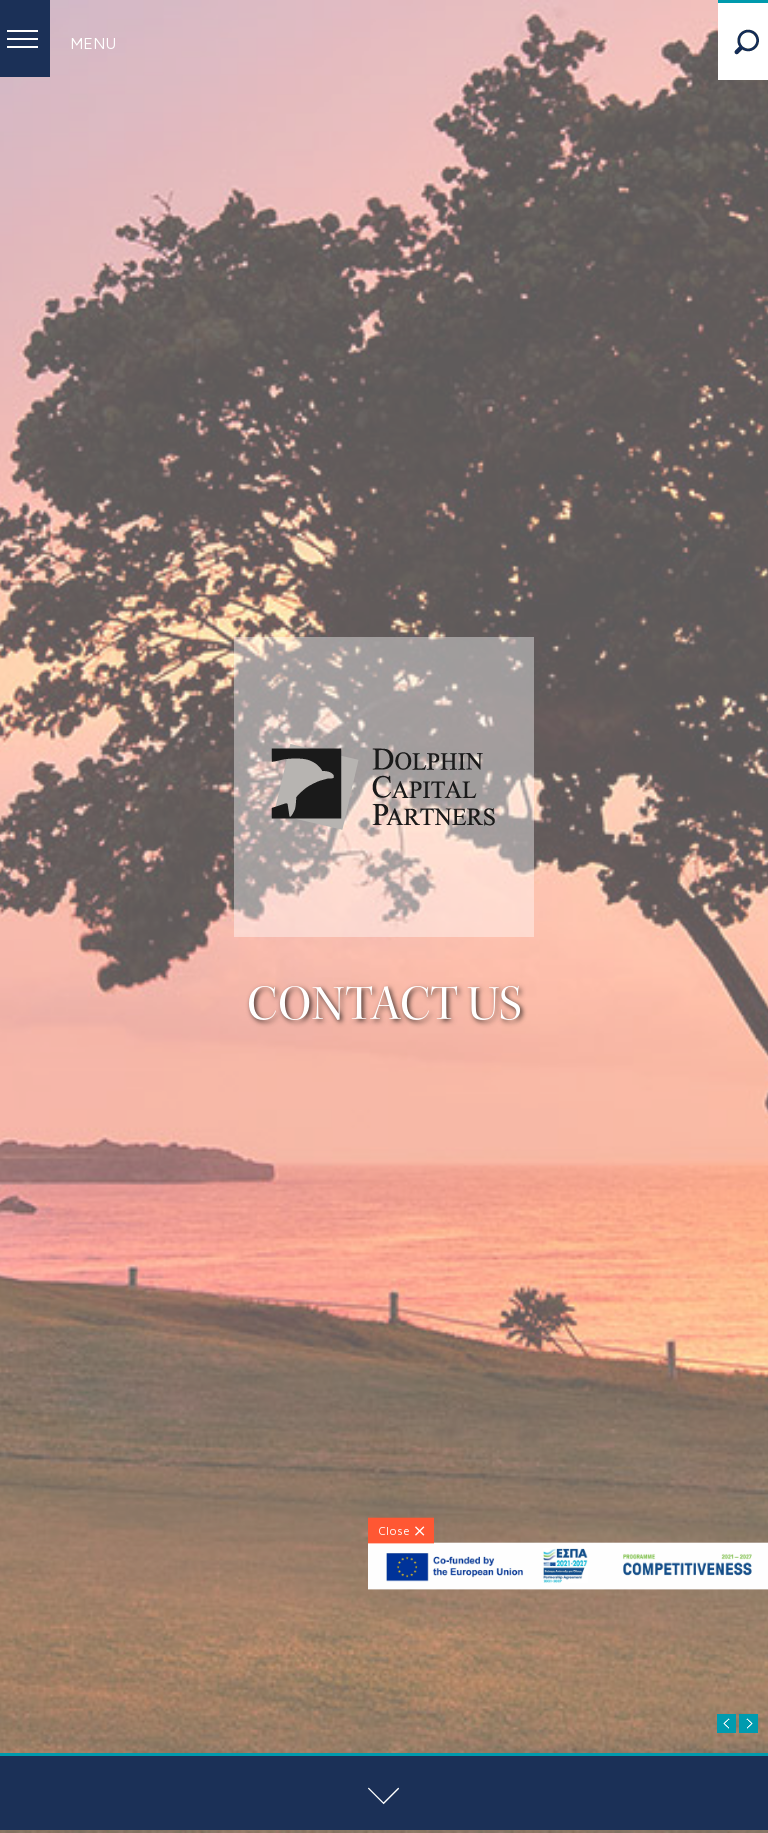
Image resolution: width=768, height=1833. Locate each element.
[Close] (401, 1530)
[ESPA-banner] (568, 1584)
